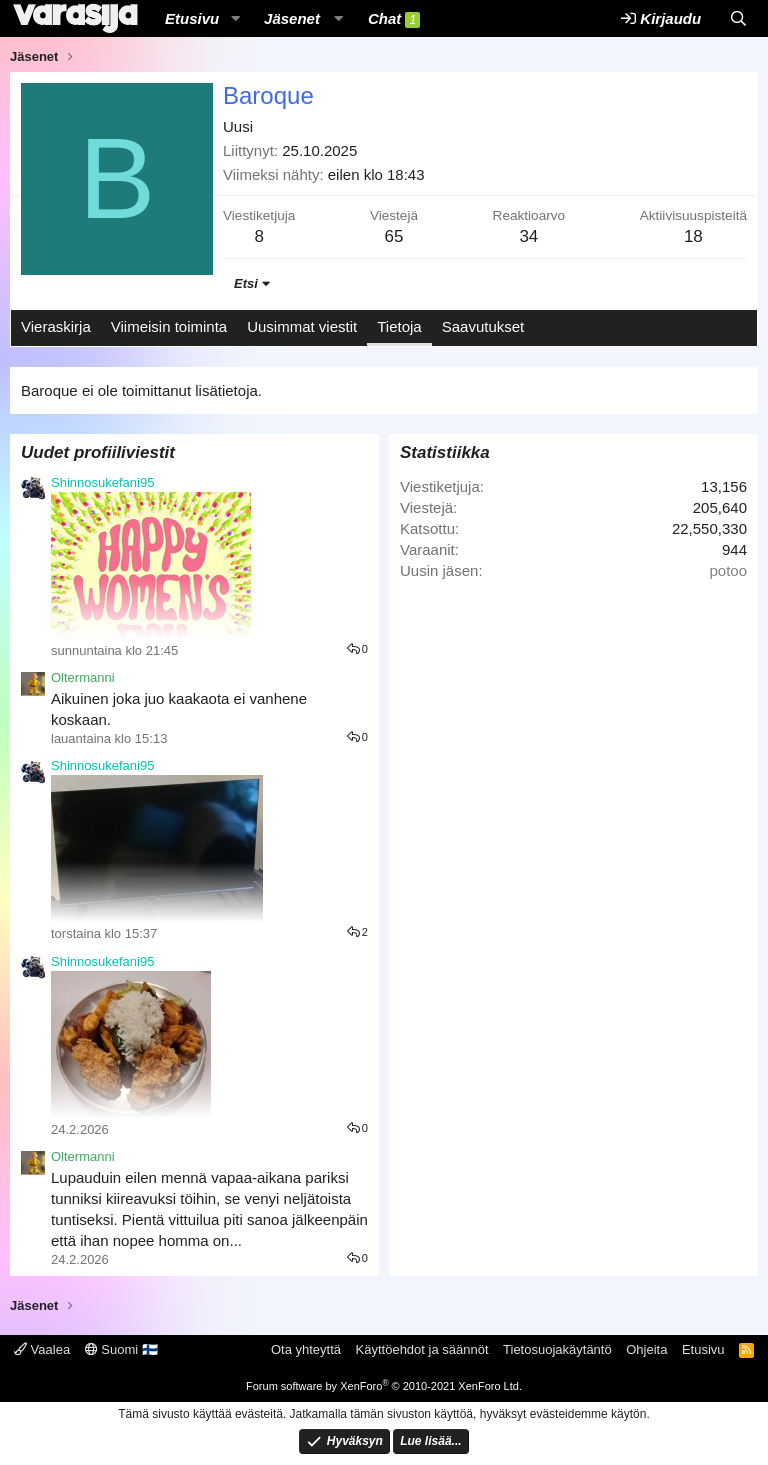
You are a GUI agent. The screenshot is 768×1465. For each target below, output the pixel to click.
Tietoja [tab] (399, 326)
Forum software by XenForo (384, 1386)
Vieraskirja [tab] (56, 326)
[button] (235, 18)
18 (693, 236)
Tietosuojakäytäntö (557, 1349)
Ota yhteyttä (306, 1349)
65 (393, 236)
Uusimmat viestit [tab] (302, 326)
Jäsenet (292, 18)
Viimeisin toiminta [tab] (169, 326)
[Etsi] (738, 18)
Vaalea (42, 1349)
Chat (394, 19)
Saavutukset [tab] (483, 326)
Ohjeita (646, 1349)
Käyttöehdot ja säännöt (422, 1349)
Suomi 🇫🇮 (121, 1349)
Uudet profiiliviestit (98, 452)
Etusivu (192, 18)
